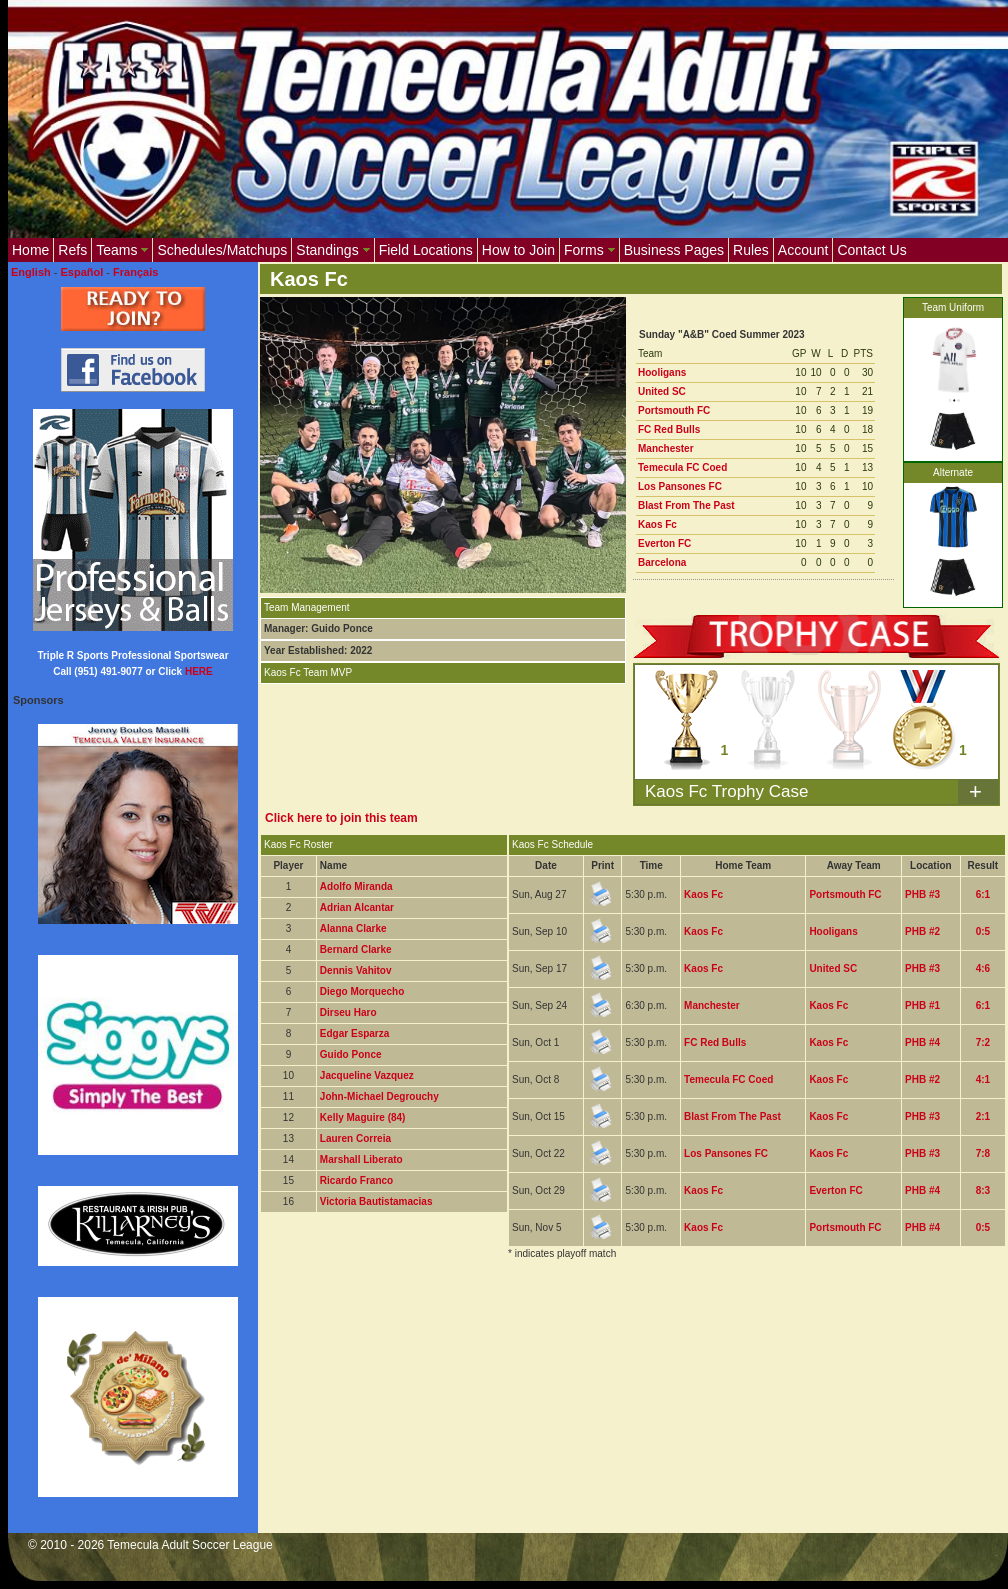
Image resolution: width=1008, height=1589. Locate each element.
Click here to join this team (341, 818)
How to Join (518, 250)
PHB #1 (922, 1005)
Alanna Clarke (353, 928)
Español (82, 272)
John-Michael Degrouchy (379, 1096)
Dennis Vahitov (356, 970)
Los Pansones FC (680, 486)
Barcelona (662, 562)
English (31, 272)
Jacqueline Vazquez (367, 1075)
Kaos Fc (657, 524)
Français (135, 272)
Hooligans (662, 372)
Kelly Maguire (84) (363, 1117)
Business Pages (674, 250)
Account (803, 250)
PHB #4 (922, 1042)
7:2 (983, 1042)
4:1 (983, 1079)
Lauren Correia (355, 1138)
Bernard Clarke (356, 949)
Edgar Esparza (354, 1033)
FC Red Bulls (669, 429)
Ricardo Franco (356, 1180)
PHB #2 (922, 931)
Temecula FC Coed (682, 467)
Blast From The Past (686, 505)
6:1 (983, 894)
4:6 (983, 968)
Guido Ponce (351, 1054)
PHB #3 (922, 894)
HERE (199, 671)
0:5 (983, 931)
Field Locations (426, 250)
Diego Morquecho (362, 991)
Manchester (666, 448)
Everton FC (664, 543)
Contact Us (871, 250)
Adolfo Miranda (356, 886)
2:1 (983, 1116)
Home (30, 250)
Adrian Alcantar (357, 907)
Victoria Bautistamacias (376, 1201)
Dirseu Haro (348, 1012)
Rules (751, 250)
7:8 (983, 1153)
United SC (662, 391)
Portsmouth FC (674, 410)
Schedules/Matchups (222, 250)
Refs (72, 250)
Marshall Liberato (361, 1159)
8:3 (983, 1190)
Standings (332, 250)
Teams (122, 250)
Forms (589, 250)
